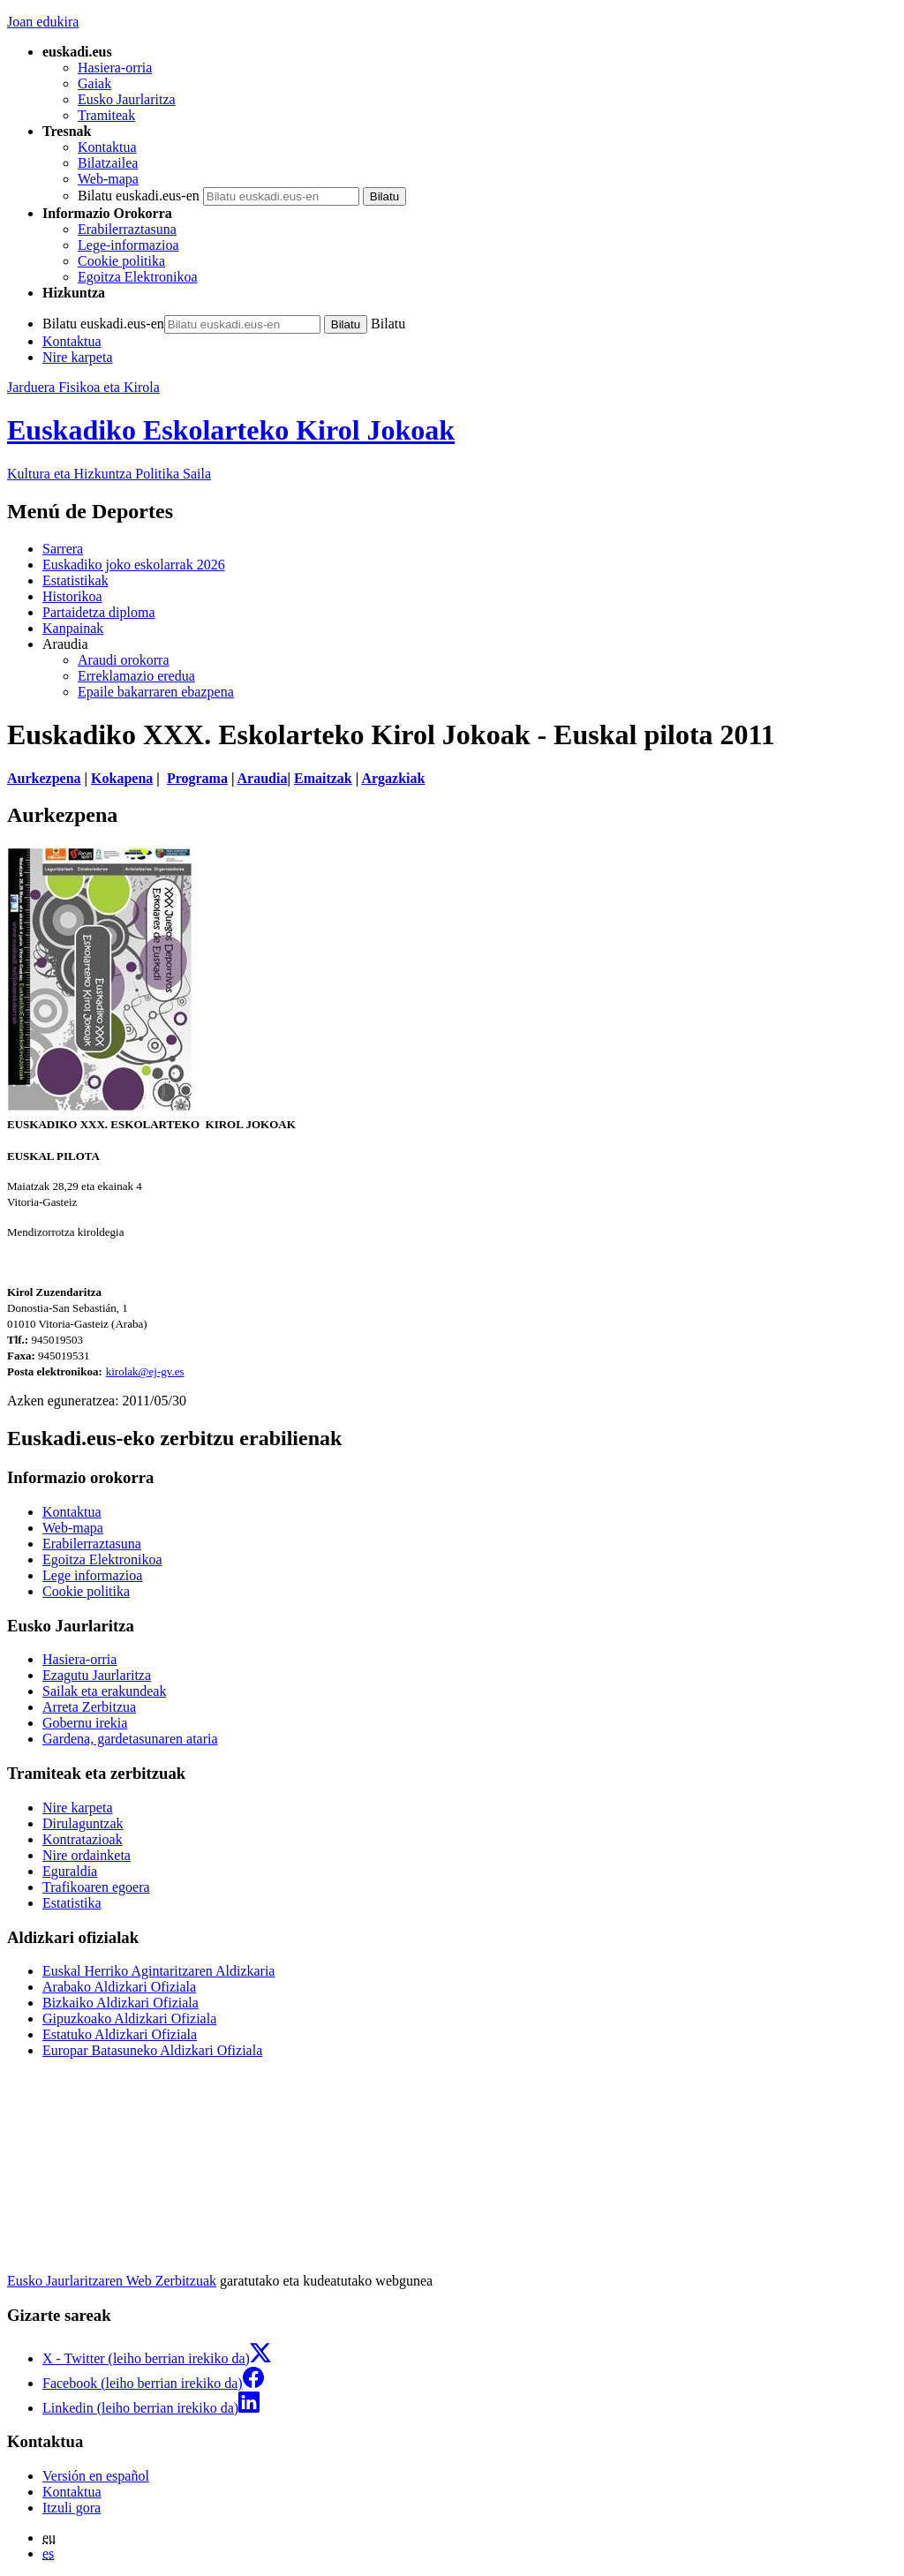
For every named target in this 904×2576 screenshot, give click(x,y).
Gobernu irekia (84, 1722)
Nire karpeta (77, 357)
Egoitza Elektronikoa (138, 276)
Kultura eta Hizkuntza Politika (109, 473)
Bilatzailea (108, 162)
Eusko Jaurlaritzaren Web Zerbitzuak (111, 2280)
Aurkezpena (44, 778)
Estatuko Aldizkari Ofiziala (119, 2034)
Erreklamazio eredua (136, 675)
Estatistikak (75, 580)
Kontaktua (107, 146)
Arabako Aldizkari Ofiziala (119, 1986)
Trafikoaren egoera (96, 1886)
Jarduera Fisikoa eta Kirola (83, 387)
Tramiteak (106, 115)
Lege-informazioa (128, 244)
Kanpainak (72, 628)
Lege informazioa (92, 1575)
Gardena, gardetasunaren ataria (130, 1738)
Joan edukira (43, 21)
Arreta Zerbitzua (89, 1706)
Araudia (262, 778)
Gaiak (94, 83)
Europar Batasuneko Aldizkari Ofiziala (152, 2050)
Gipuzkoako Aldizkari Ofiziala (129, 2018)
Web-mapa (108, 178)
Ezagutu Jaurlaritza (96, 1675)
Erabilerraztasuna (127, 229)
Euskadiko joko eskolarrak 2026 (133, 564)
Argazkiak (393, 778)
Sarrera (62, 548)
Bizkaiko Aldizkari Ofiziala (120, 2002)
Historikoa (72, 596)
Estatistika (72, 1902)
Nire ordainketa (86, 1855)
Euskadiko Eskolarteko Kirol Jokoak (231, 430)
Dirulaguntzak (83, 1823)
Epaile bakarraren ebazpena (156, 691)
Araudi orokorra (124, 659)
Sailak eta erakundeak (104, 1691)
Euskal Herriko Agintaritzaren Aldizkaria (158, 1970)
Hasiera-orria (115, 67)
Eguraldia (69, 1871)
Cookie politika (121, 260)
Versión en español (95, 2475)
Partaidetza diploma (98, 612)
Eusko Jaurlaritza (127, 99)
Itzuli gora (71, 2507)
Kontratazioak (82, 1839)
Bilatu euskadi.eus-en (139, 195)
